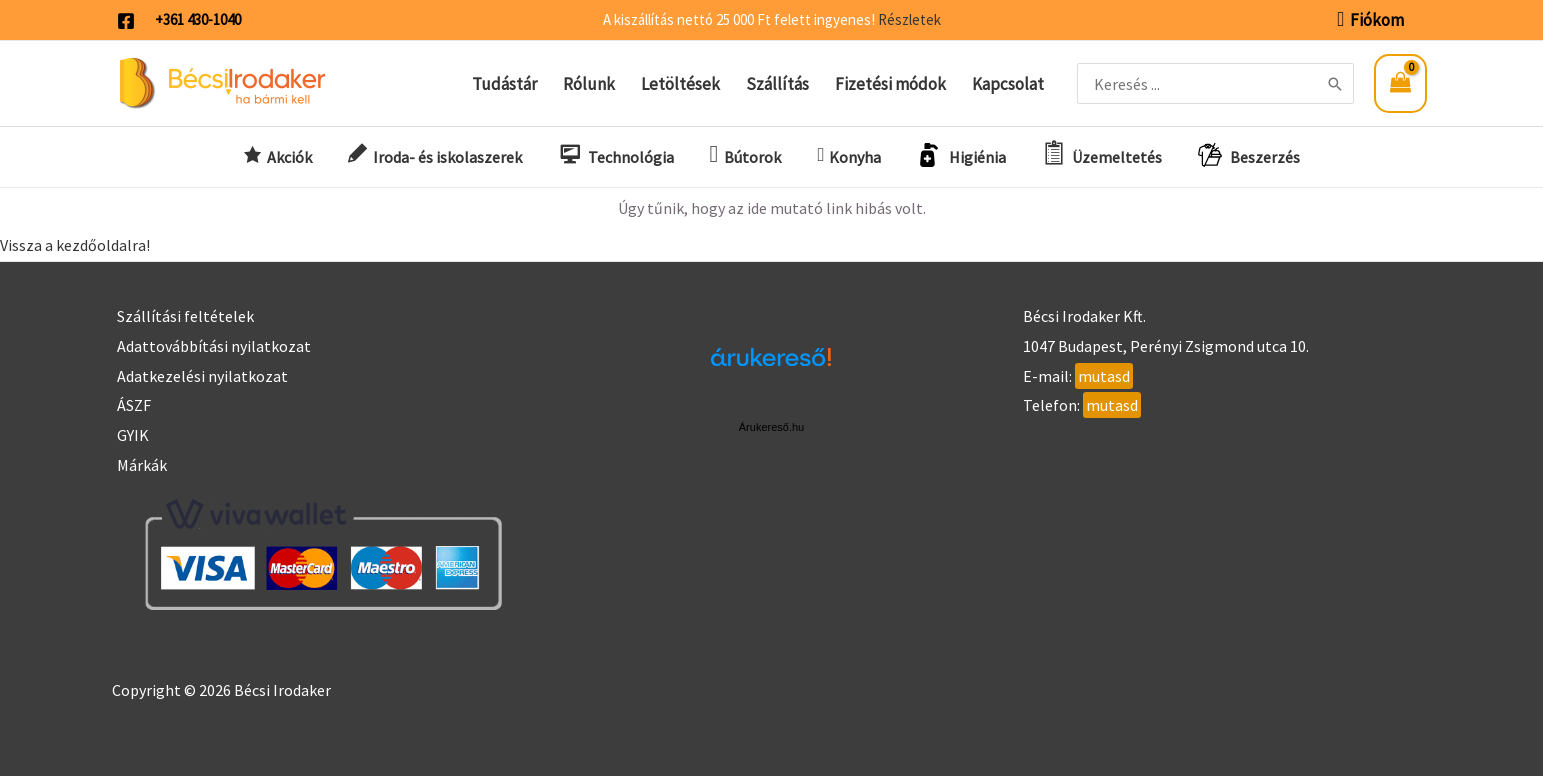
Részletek (909, 19)
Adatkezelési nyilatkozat (202, 376)
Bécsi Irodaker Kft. (1084, 316)
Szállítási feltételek (185, 316)
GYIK (133, 435)
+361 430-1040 (198, 19)
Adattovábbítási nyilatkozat (214, 346)
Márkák (142, 465)
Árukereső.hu (771, 427)
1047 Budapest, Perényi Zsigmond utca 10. (1166, 346)
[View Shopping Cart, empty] (1400, 83)
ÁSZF (134, 405)
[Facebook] (126, 21)
